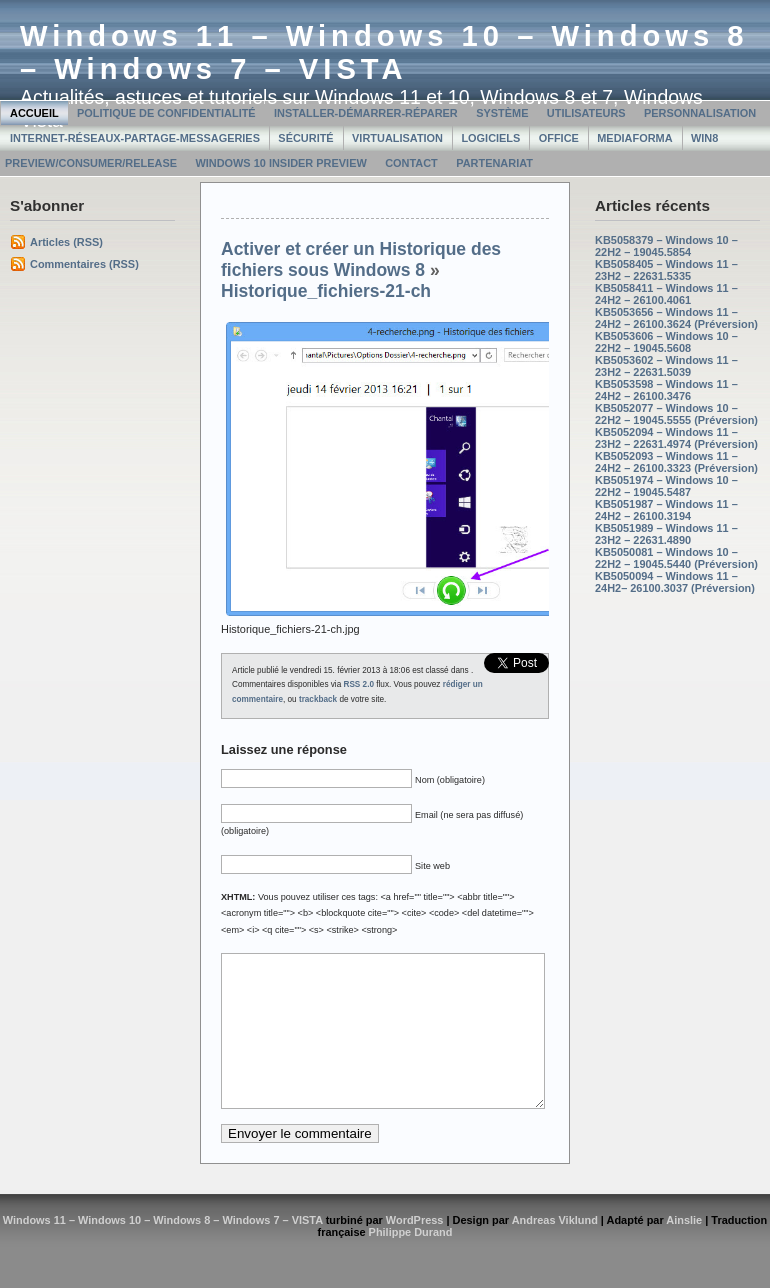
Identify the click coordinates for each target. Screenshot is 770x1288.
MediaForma (634, 138)
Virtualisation (397, 138)
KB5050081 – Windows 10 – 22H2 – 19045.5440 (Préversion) (676, 558)
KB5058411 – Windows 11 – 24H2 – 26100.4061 (666, 294)
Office (559, 138)
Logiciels (490, 138)
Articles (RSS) (66, 242)
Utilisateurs (586, 113)
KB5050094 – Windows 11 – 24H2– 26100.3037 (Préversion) (675, 582)
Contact (411, 163)
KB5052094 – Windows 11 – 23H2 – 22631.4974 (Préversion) (676, 438)
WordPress (415, 1250)
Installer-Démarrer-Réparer (366, 113)
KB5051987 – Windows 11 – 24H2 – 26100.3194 (666, 510)
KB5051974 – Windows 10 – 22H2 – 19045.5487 (666, 486)
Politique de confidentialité (166, 113)
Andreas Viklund (555, 1250)
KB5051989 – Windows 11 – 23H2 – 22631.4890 (666, 534)
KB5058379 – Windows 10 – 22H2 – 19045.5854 (666, 246)
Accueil (34, 113)
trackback (318, 699)
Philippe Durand (411, 1262)
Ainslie (684, 1250)
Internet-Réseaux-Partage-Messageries (135, 138)
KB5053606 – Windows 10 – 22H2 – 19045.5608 (666, 342)
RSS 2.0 (359, 684)
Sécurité (305, 138)
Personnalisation (700, 113)
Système (502, 113)
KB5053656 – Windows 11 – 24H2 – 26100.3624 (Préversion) (676, 318)
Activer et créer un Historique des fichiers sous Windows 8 (361, 259)
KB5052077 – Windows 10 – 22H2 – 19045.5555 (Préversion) (676, 414)
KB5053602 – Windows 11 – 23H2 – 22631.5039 (666, 366)
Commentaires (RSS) (84, 264)
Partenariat (494, 163)
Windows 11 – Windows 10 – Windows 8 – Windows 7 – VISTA (384, 52)
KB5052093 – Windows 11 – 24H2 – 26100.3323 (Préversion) (676, 462)
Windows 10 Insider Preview (280, 163)
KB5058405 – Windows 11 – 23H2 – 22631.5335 (666, 270)
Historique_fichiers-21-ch (326, 291)
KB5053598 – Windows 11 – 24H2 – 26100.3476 (666, 390)
